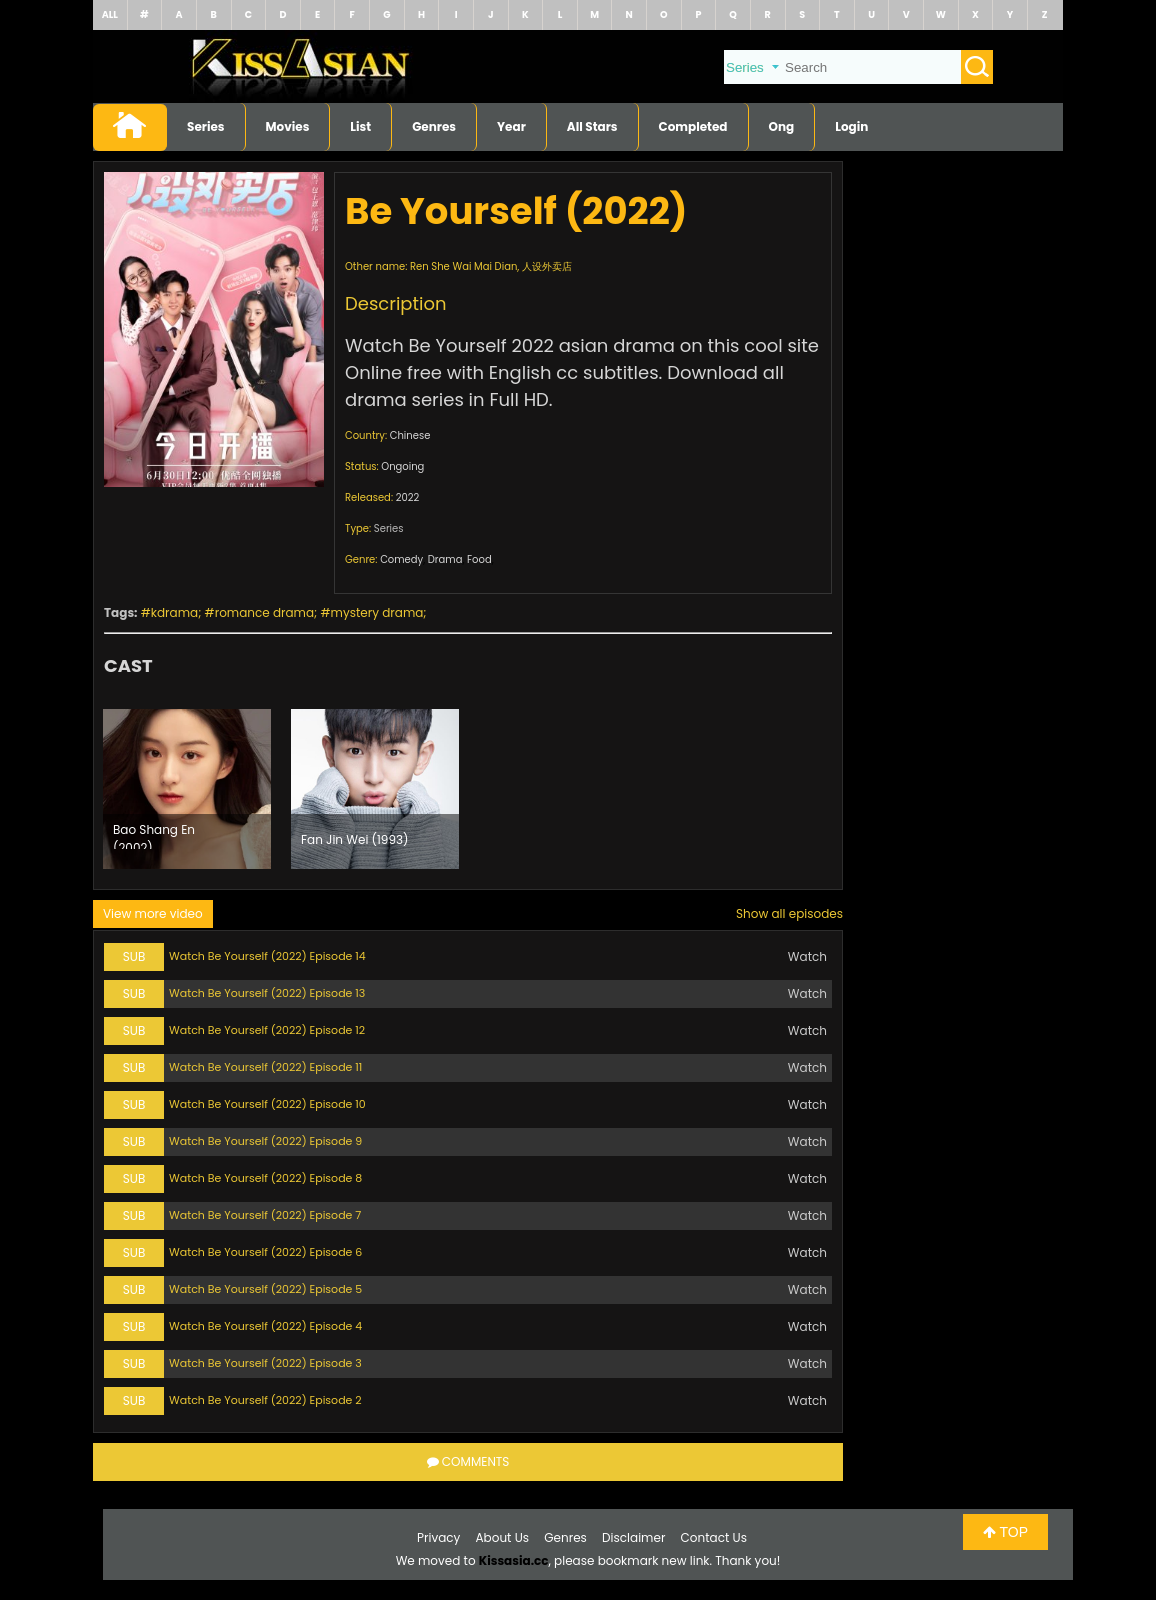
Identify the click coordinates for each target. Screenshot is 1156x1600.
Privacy (438, 1537)
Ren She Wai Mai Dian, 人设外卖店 (491, 266)
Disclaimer (633, 1537)
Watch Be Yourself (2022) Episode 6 (265, 1252)
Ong (782, 126)
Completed (693, 126)
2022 (408, 497)
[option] (187, 789)
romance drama (264, 612)
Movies (288, 126)
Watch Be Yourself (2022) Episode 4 (265, 1326)
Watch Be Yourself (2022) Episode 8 (265, 1178)
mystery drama (377, 612)
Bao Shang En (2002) (154, 835)
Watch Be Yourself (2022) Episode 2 (265, 1400)
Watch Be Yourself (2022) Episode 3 (265, 1363)
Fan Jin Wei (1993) (354, 839)
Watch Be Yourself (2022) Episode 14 (267, 956)
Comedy (401, 559)
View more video (153, 913)
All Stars (592, 126)
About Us (503, 1537)
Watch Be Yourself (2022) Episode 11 (265, 1067)
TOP (1005, 1532)
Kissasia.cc (514, 1560)
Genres (434, 126)
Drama (445, 559)
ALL (110, 14)
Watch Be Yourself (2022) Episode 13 (267, 993)
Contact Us (714, 1537)
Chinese (410, 435)
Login (851, 126)
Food (479, 559)
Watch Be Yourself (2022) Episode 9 (265, 1141)
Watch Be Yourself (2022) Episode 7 (265, 1215)
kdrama (174, 612)
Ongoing (402, 466)
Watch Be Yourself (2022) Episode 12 (267, 1030)
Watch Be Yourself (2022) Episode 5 (265, 1289)
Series (206, 126)
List (360, 126)
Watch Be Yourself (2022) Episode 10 (267, 1104)
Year (511, 126)
